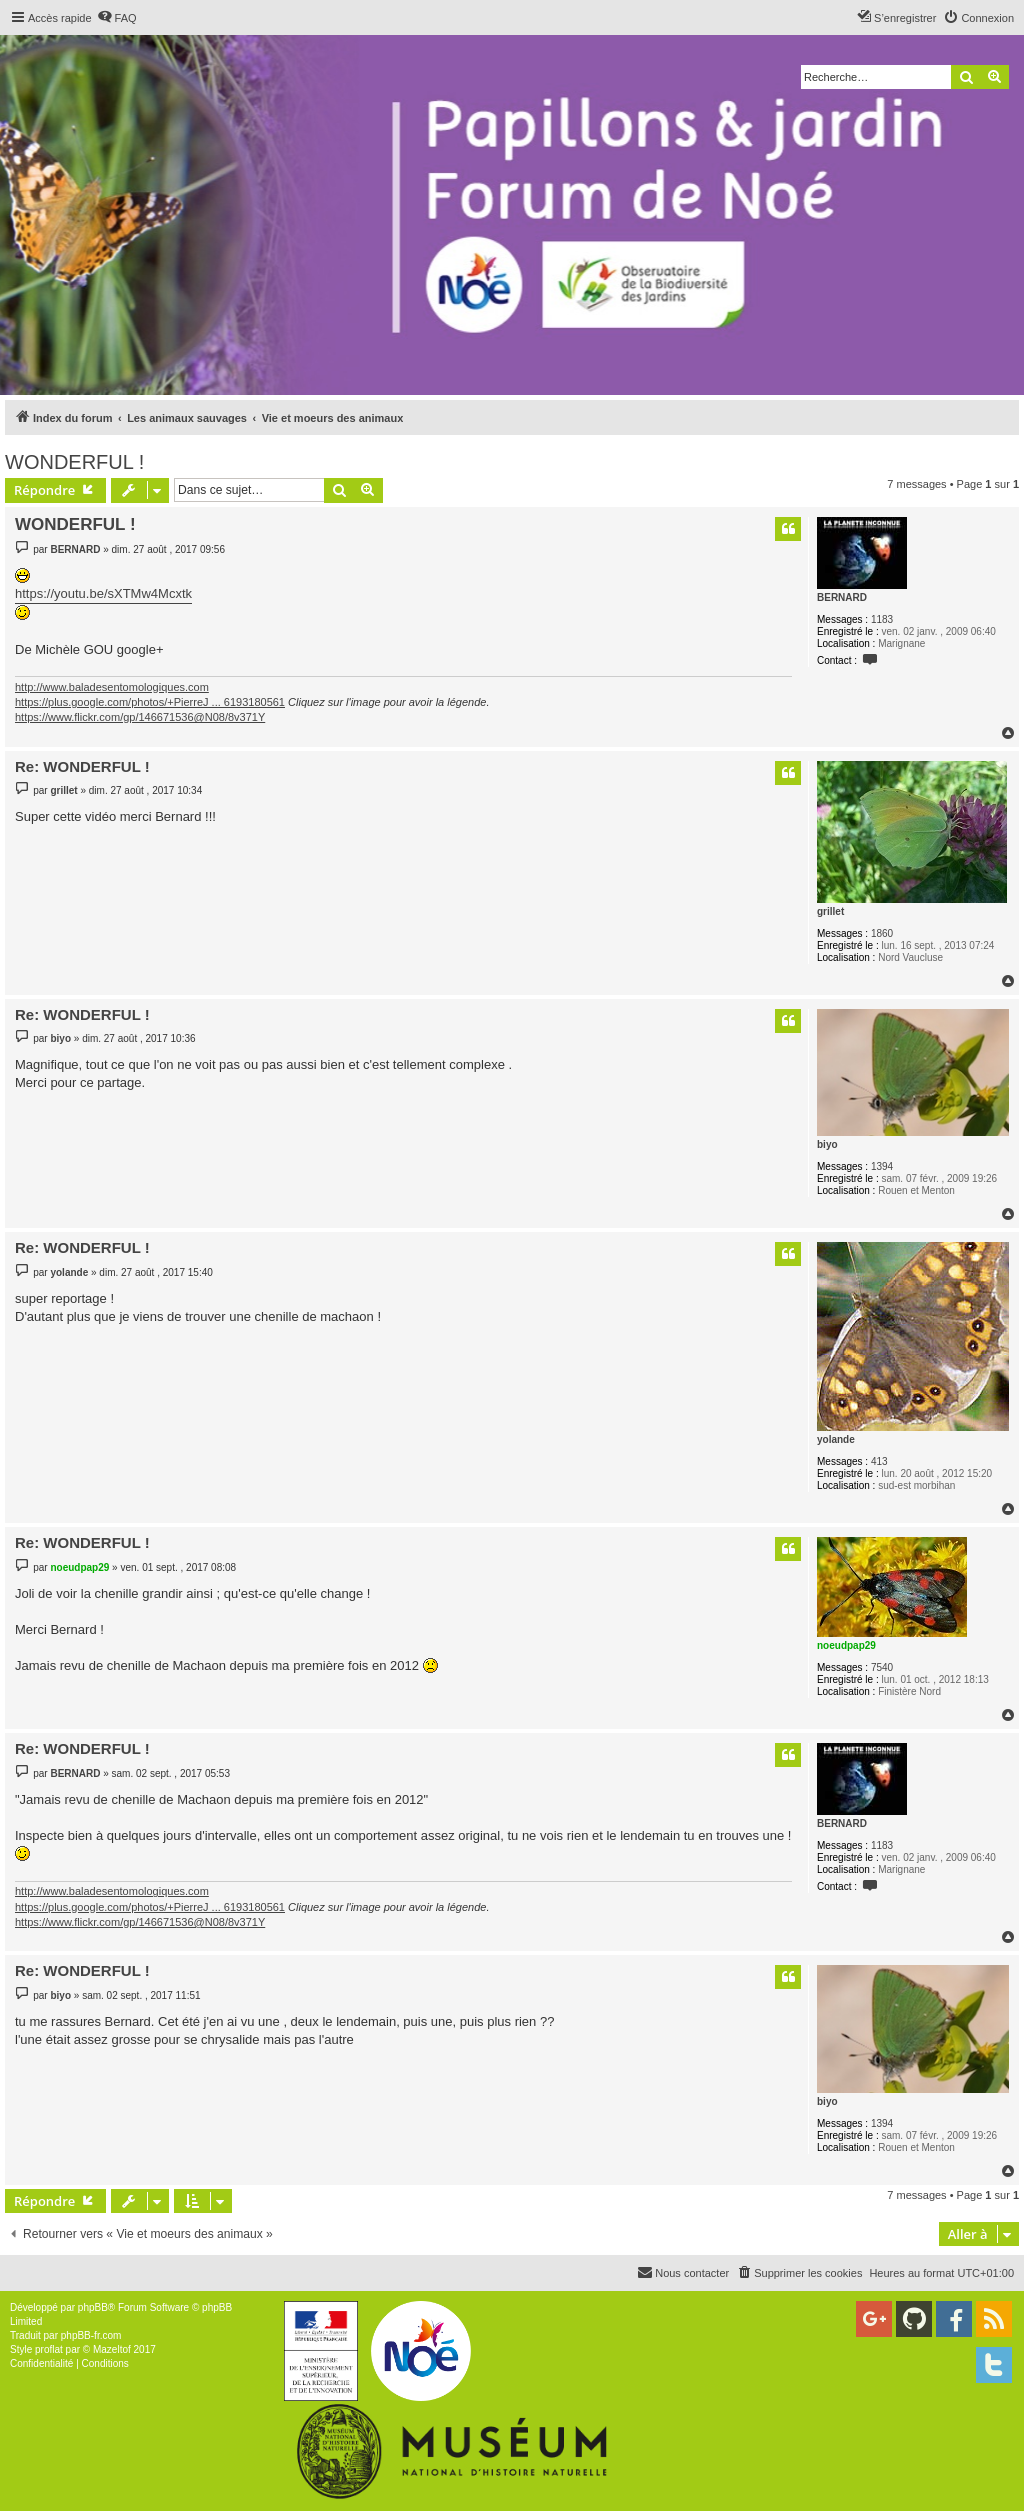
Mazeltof (112, 2349)
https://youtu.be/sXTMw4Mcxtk (103, 593)
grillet (830, 911)
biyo (827, 1144)
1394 (882, 1166)
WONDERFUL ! (74, 462)
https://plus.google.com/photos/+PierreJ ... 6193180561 (150, 702)
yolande (836, 1439)
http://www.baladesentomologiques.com (112, 687)
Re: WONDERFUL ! (82, 766)
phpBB (93, 2307)
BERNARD (842, 597)
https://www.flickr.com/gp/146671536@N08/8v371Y (140, 717)
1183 (882, 619)
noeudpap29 (846, 1645)
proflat (49, 2349)
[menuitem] (117, 18)
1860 (882, 933)
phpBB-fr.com (91, 2335)
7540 (882, 1667)
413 (879, 1461)
